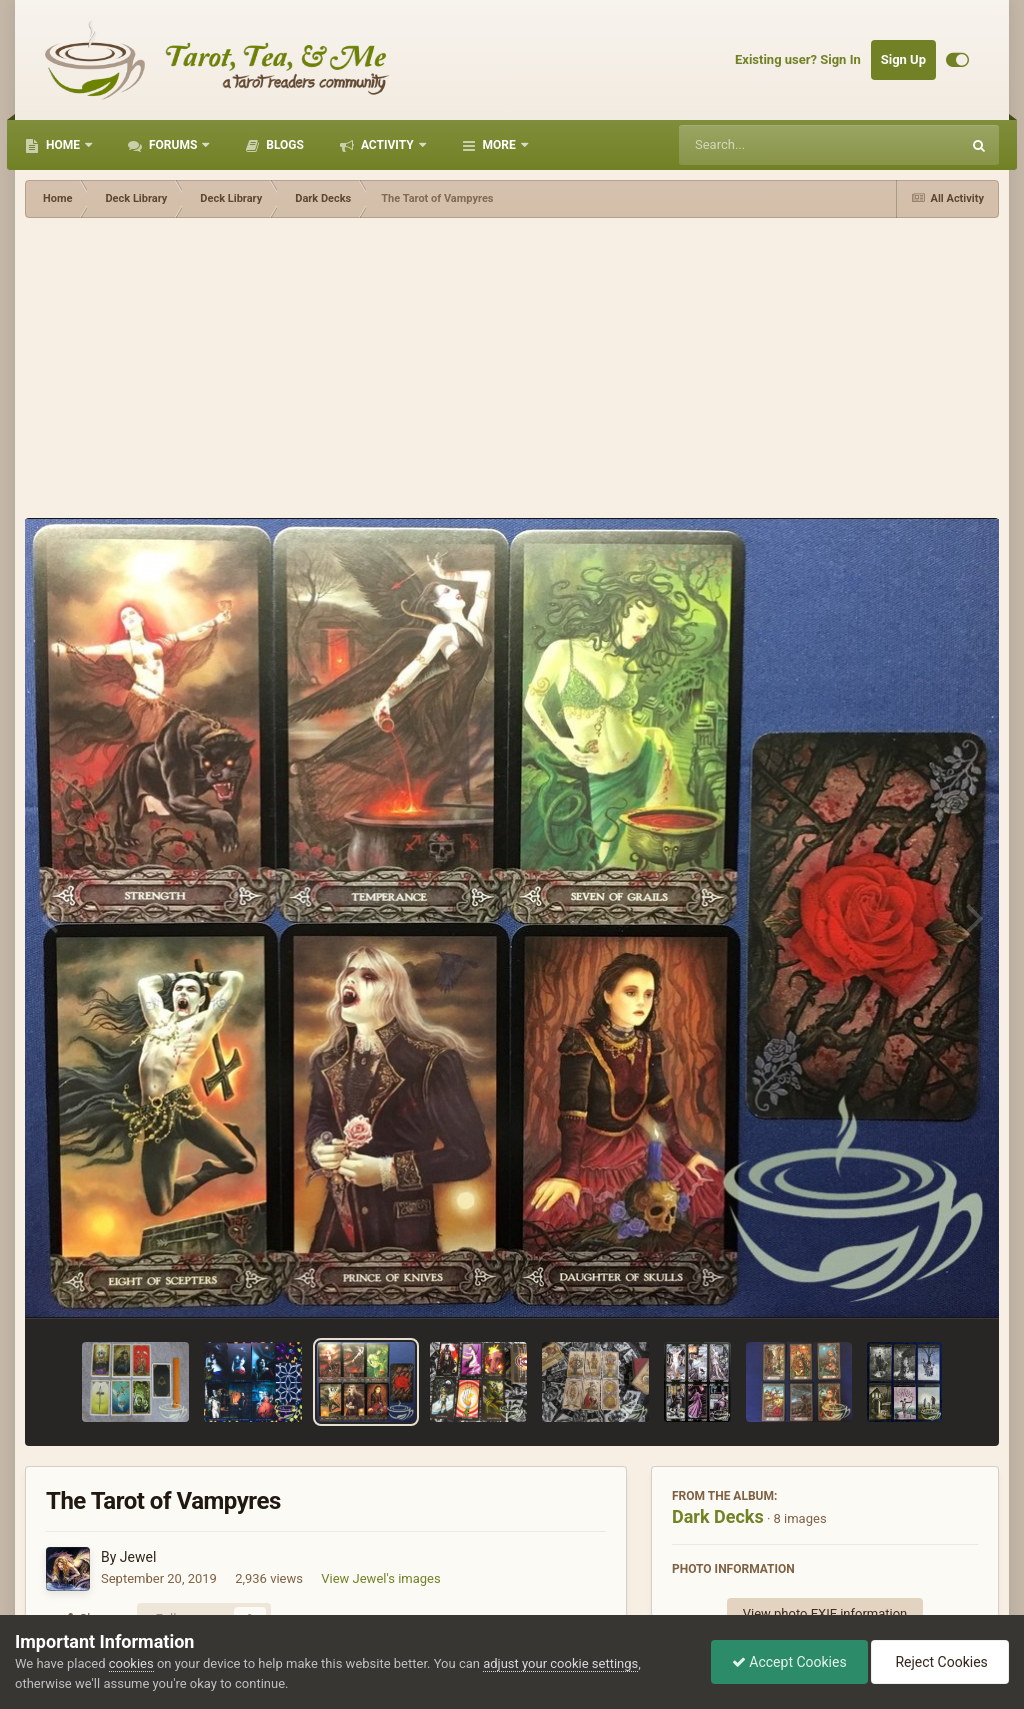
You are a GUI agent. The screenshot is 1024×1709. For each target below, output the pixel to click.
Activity (387, 145)
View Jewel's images (380, 1578)
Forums (173, 145)
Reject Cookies (940, 1662)
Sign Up (903, 59)
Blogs (283, 145)
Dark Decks (718, 1516)
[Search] (769, 145)
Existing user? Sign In (798, 59)
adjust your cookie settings (560, 1663)
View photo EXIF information (825, 1613)
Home (63, 145)
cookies (131, 1663)
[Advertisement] (512, 368)
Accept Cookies (789, 1662)
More (499, 145)
